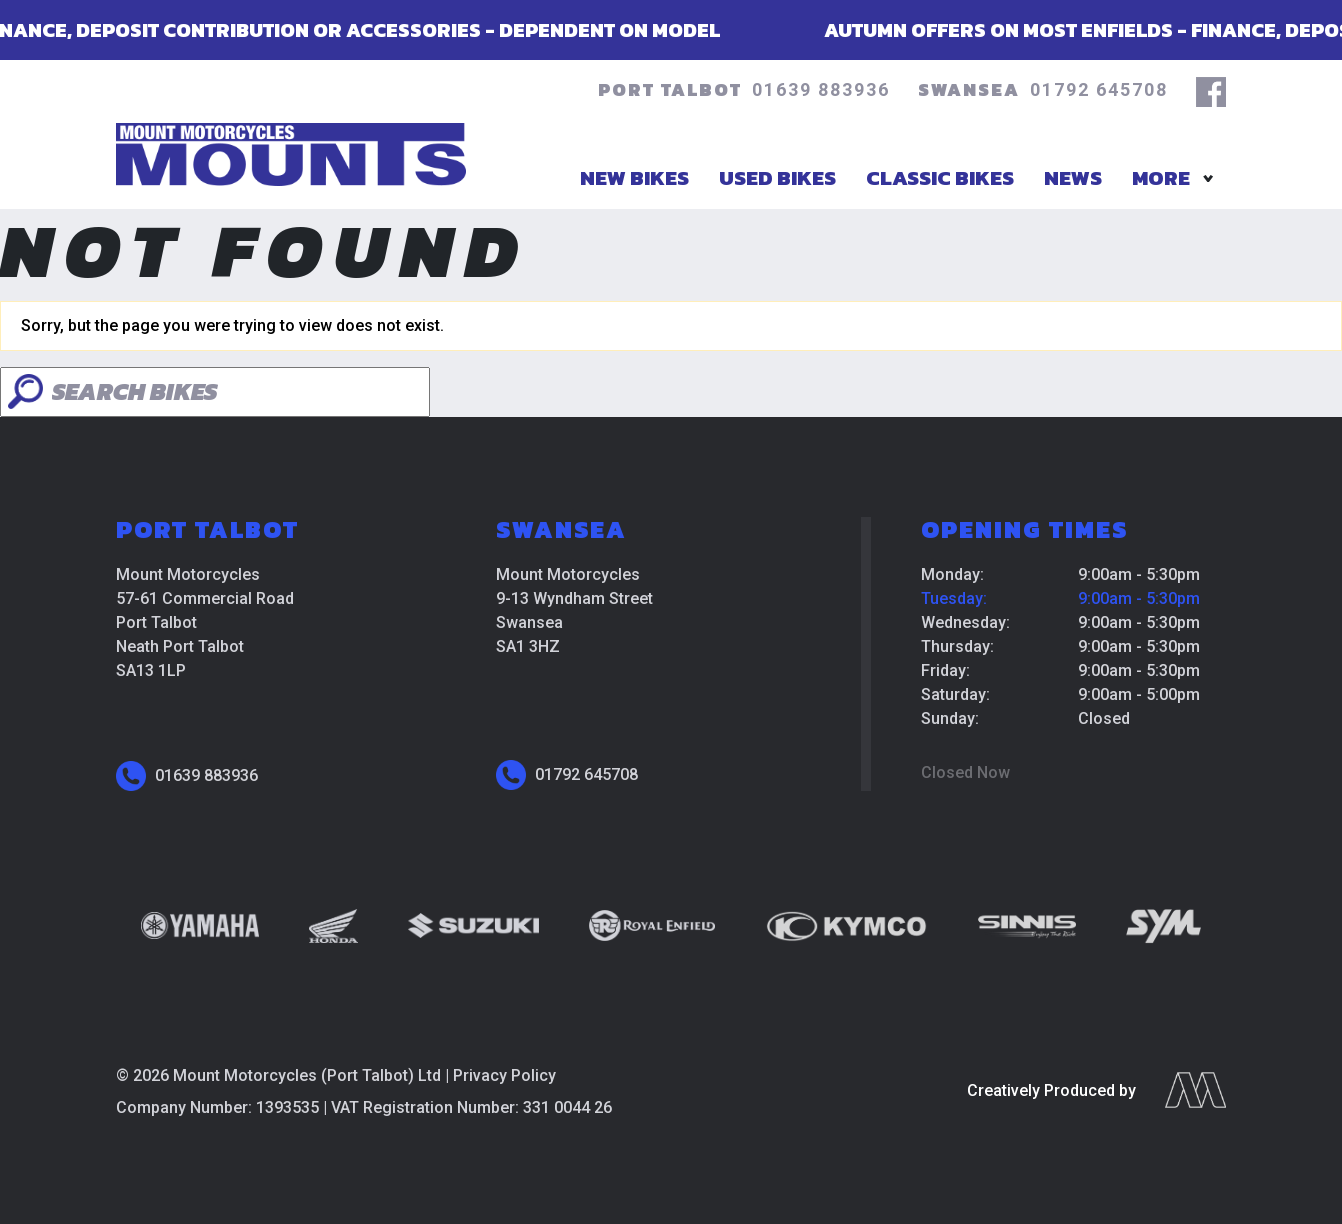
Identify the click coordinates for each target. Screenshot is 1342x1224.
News (1073, 177)
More (1161, 177)
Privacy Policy (504, 1075)
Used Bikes (777, 177)
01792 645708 (1099, 89)
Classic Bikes (940, 177)
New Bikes (634, 177)
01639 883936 (821, 89)
